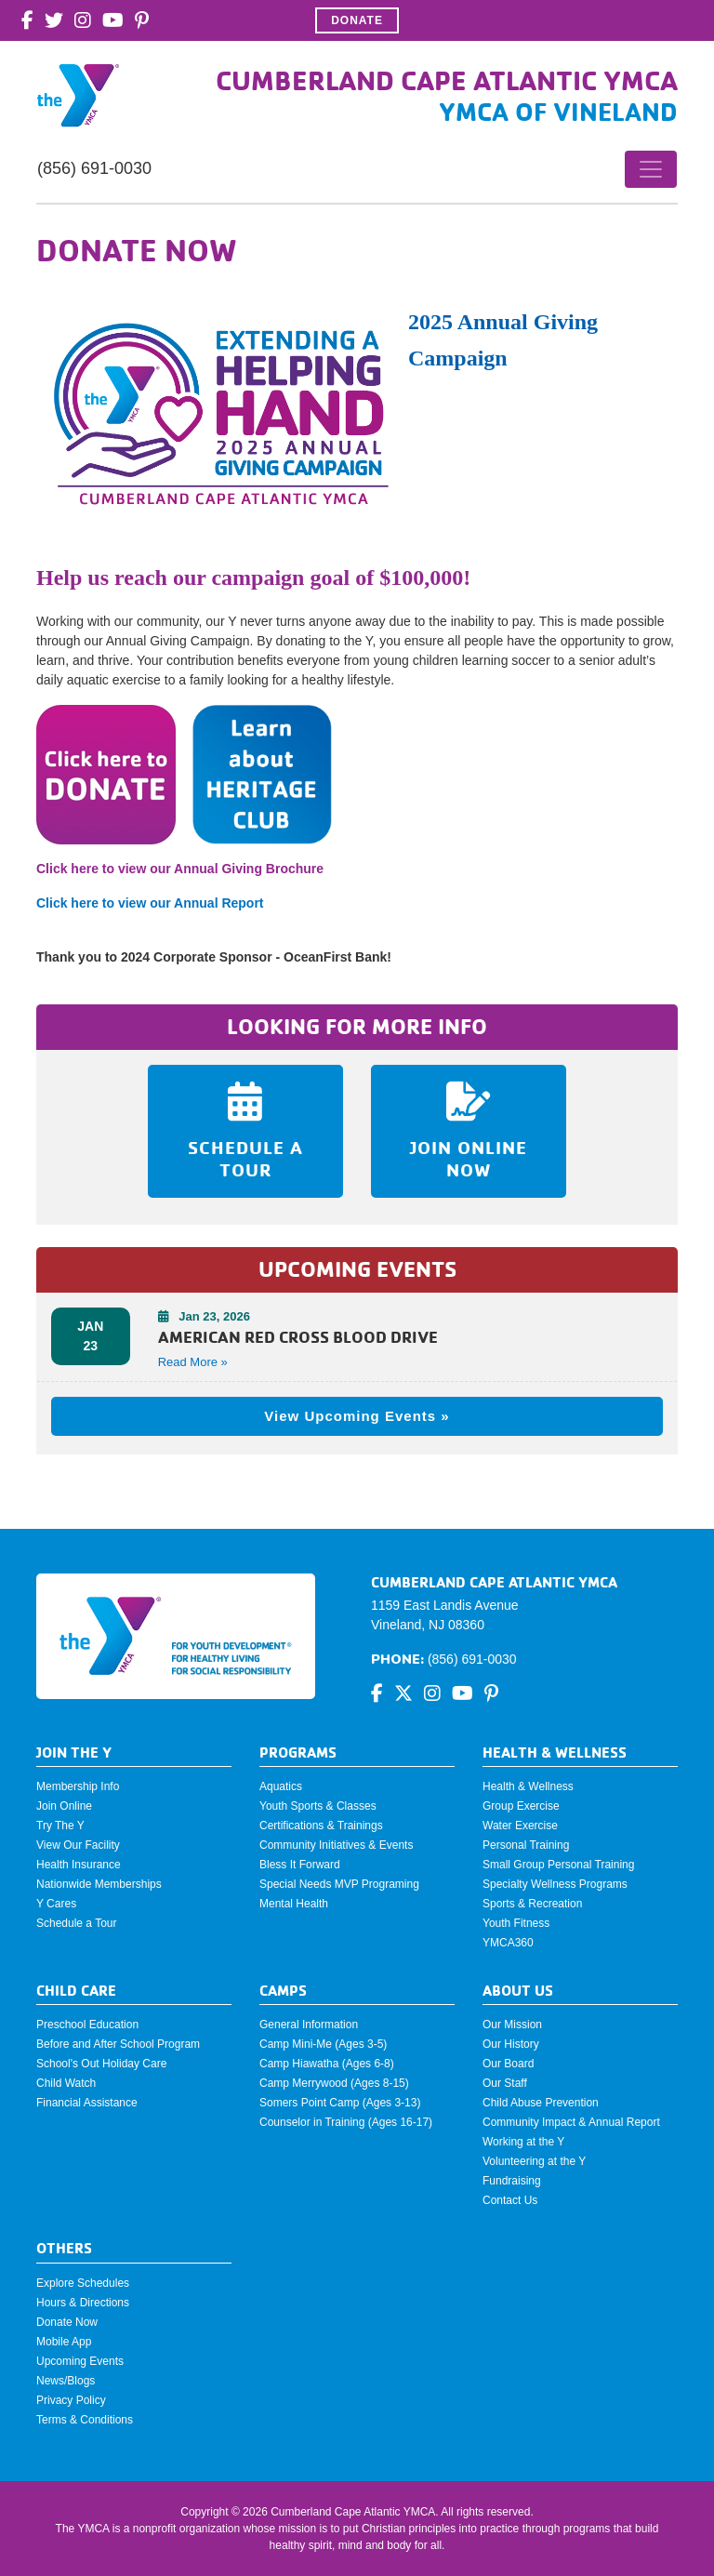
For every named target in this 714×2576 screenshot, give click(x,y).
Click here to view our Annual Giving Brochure (180, 868)
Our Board (508, 2063)
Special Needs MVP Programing (339, 1884)
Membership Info (77, 1786)
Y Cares (56, 1903)
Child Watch (66, 2083)
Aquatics (280, 1786)
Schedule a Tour (76, 1923)
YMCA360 (508, 1942)
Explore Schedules (82, 2283)
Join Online (64, 1805)
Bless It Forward (299, 1864)
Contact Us (510, 2200)
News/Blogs (65, 2380)
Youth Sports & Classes (318, 1805)
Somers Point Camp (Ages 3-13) (339, 2102)
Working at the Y (523, 2141)
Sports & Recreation (532, 1903)
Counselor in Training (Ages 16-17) (345, 2122)
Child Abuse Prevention (541, 2102)
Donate (357, 20)
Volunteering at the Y (534, 2161)
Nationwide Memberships (99, 1884)
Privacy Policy (71, 2400)
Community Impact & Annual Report (571, 2122)
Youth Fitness (516, 1923)
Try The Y (60, 1825)
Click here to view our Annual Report (151, 903)
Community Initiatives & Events (336, 1845)
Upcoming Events (80, 2361)
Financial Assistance (87, 2102)
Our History (511, 2044)
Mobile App (63, 2341)
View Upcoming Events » (356, 1416)
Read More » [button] (193, 1362)
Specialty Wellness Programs (555, 1884)
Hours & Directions (82, 2302)
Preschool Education (87, 2024)
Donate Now (67, 2322)
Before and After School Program (118, 2044)
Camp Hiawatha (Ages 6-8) (326, 2063)
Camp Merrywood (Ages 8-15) (334, 2083)
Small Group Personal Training (558, 1864)
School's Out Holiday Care (101, 2063)
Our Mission (512, 2024)
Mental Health (293, 1903)
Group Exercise (521, 1805)
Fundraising (512, 2180)
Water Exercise (520, 1825)
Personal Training (526, 1845)
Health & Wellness (528, 1786)
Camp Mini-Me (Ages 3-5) (323, 2044)
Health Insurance (78, 1864)
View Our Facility (78, 1845)
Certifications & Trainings (321, 1825)
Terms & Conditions (84, 2419)
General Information (308, 2024)
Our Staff (505, 2083)
